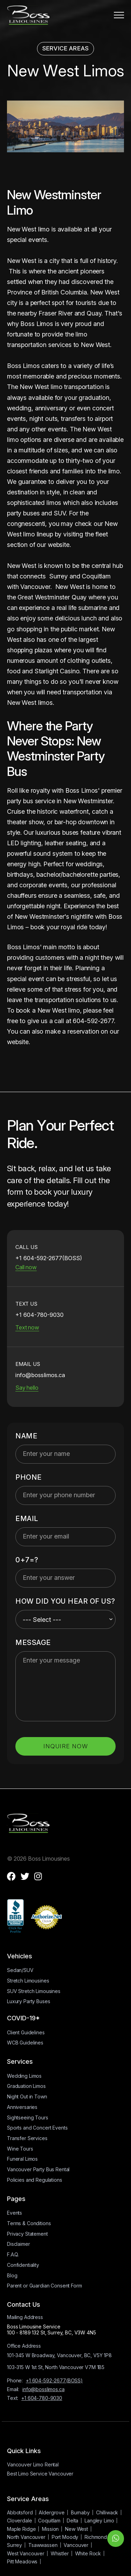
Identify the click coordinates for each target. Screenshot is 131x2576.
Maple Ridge (21, 2529)
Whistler (60, 2553)
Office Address (24, 2346)
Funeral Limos (22, 2159)
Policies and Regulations (34, 2180)
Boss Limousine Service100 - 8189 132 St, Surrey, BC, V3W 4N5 (51, 2329)
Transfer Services (27, 2138)
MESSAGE (33, 1642)
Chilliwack (107, 2512)
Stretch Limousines (28, 1981)
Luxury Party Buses (28, 2001)
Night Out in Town (27, 2096)
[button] (119, 15)
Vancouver (76, 2545)
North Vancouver (26, 2537)
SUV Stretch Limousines (33, 1991)
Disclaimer (18, 2244)
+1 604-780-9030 (41, 2398)
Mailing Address (25, 2317)
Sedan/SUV (20, 1970)
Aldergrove (52, 2512)
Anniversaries (22, 2107)
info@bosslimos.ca (43, 2389)
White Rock (88, 2553)
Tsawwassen (43, 2545)
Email (26, 1518)
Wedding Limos (24, 2076)
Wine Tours (20, 2149)
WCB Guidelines (25, 2043)
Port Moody (65, 2537)
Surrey (14, 2545)
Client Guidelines (26, 2032)
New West (76, 2529)
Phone (28, 1477)
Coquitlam (49, 2520)
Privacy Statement (27, 2234)
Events (14, 2213)
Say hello (26, 1387)
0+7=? (26, 1560)
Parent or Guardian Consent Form (44, 2286)
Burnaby (80, 2512)
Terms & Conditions (29, 2223)
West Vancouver (25, 2553)
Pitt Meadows (22, 2561)
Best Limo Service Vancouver (40, 2474)
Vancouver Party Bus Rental (38, 2169)
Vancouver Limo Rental (33, 2464)
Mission (50, 2529)
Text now (27, 1327)
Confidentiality (23, 2265)
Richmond (96, 2537)
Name (26, 1436)
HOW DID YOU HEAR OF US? (65, 1601)
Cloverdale (19, 2520)
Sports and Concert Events (37, 2128)
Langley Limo (99, 2520)
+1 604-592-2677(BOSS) (54, 2380)
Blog (12, 2275)
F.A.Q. (13, 2254)
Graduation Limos (26, 2086)
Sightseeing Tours (27, 2117)
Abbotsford (20, 2512)
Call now (26, 1267)
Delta (72, 2520)
